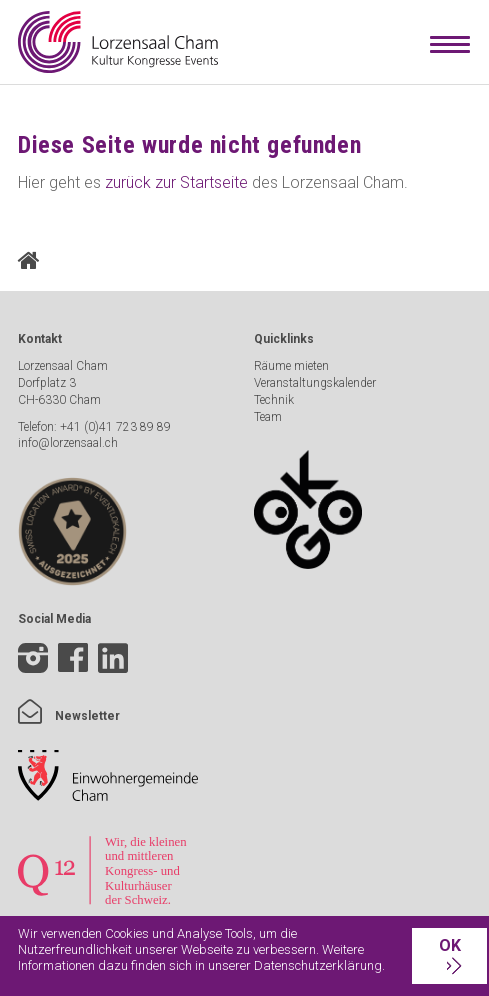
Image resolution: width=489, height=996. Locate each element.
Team (268, 417)
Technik (274, 400)
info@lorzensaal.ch (68, 443)
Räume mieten (291, 366)
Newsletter (69, 716)
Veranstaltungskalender (315, 383)
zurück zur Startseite (176, 182)
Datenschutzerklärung (318, 965)
